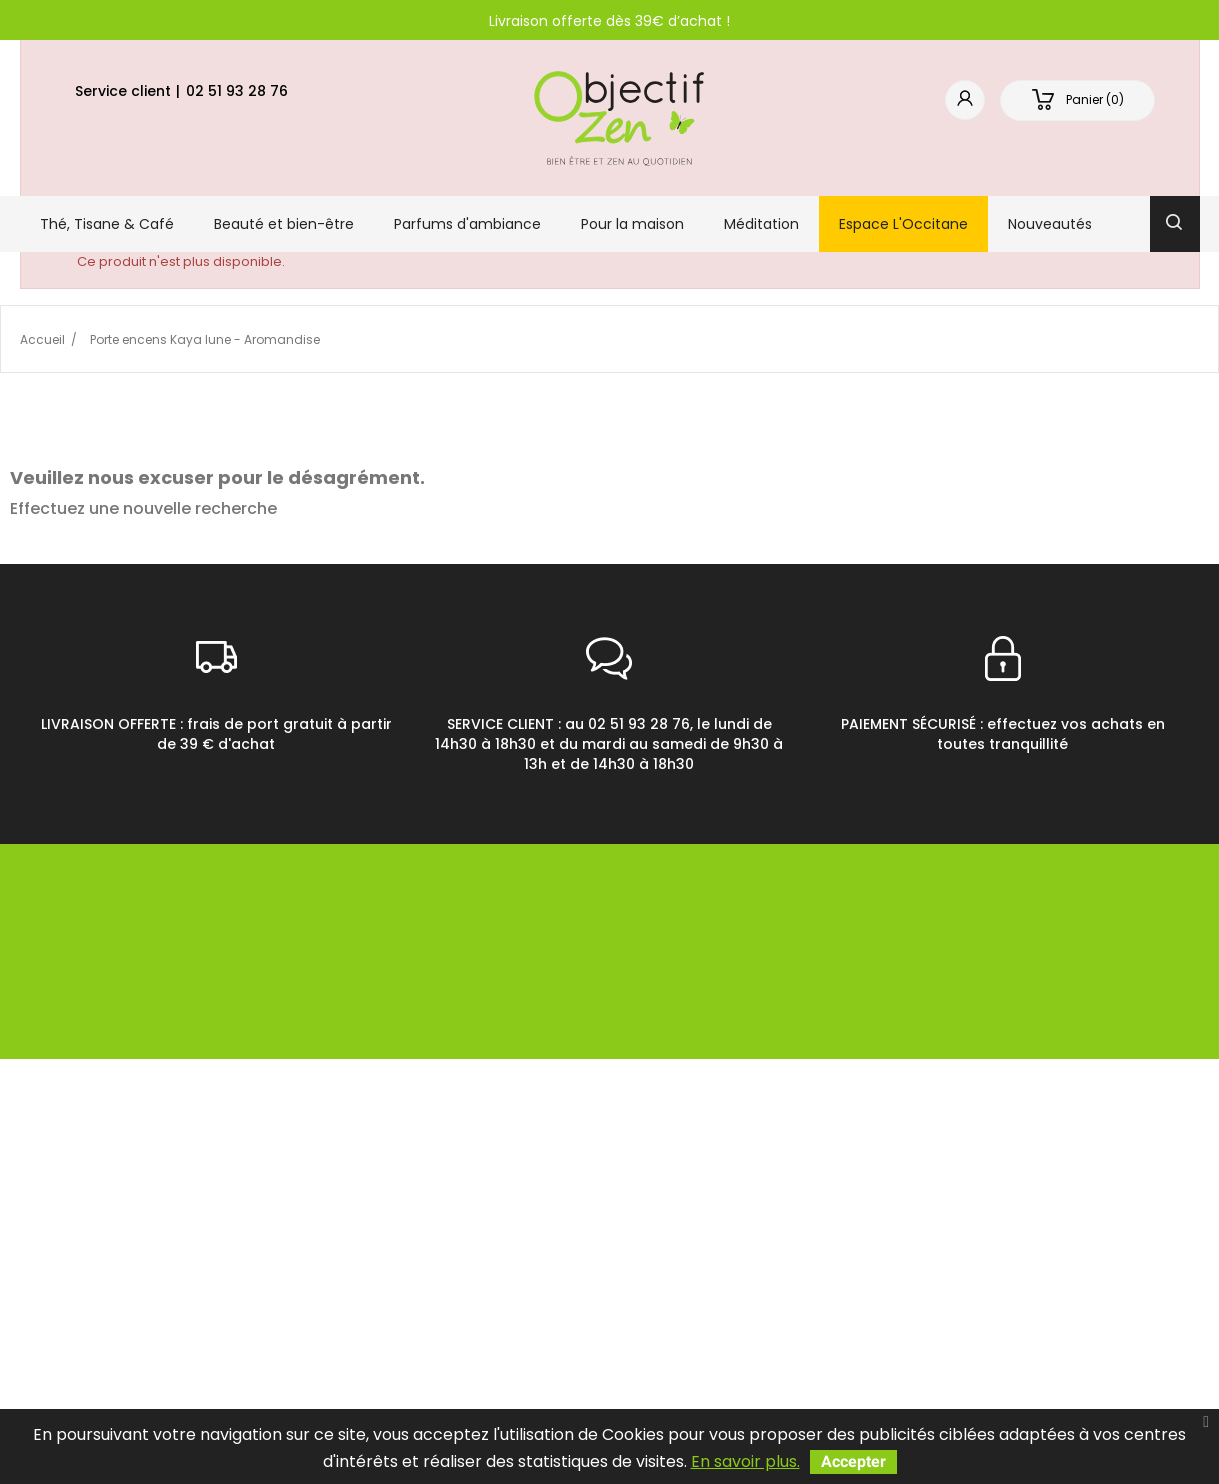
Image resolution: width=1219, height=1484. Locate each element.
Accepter (853, 1461)
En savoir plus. (745, 1461)
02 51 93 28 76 (237, 91)
